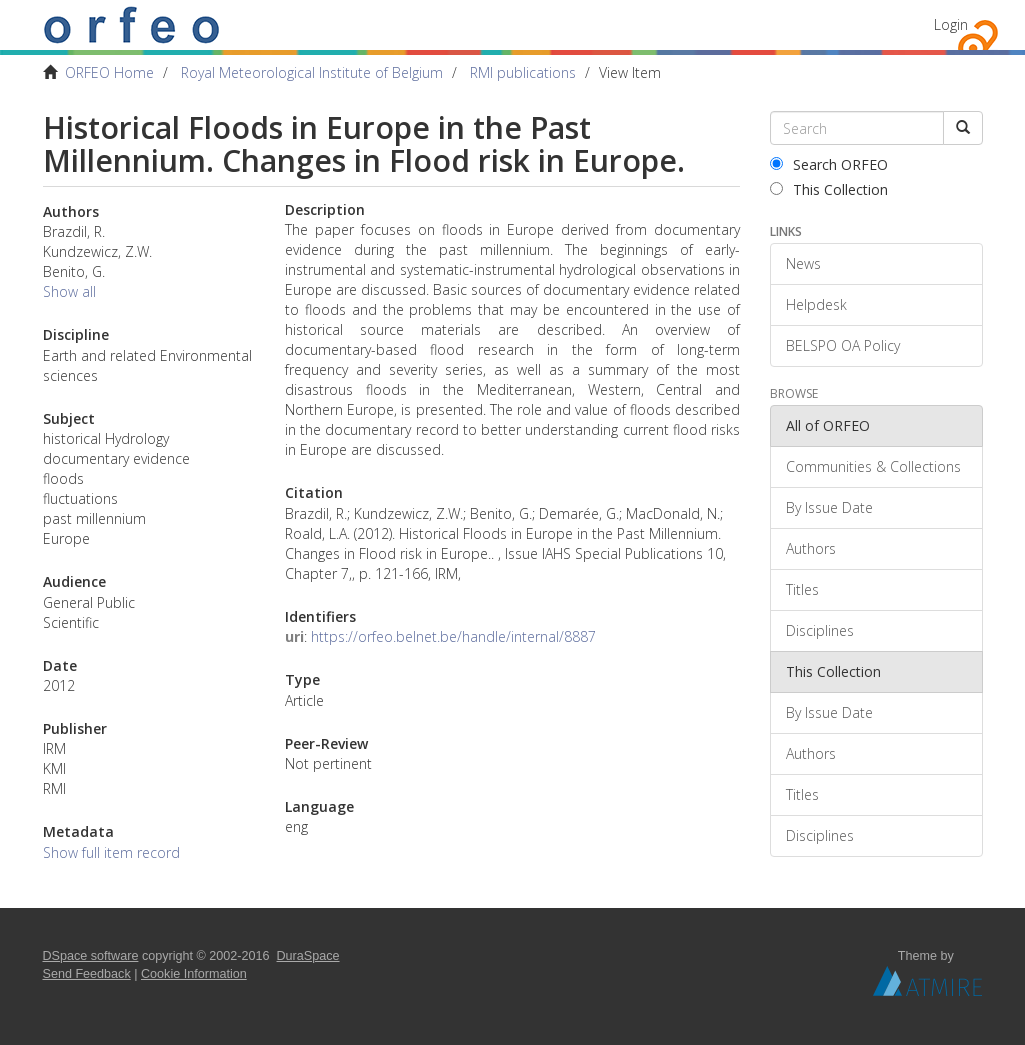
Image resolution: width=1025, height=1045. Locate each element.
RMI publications (523, 72)
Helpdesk (816, 304)
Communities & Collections (873, 466)
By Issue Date (829, 507)
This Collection (829, 189)
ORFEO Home (109, 72)
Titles (802, 589)
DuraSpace (308, 956)
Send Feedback (87, 974)
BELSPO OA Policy (843, 345)
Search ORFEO (829, 164)
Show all (69, 291)
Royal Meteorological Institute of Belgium (312, 72)
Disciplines (820, 630)
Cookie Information (194, 974)
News (803, 263)
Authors (811, 548)
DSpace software (91, 956)
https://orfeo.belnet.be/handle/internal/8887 (453, 636)
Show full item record (111, 852)
